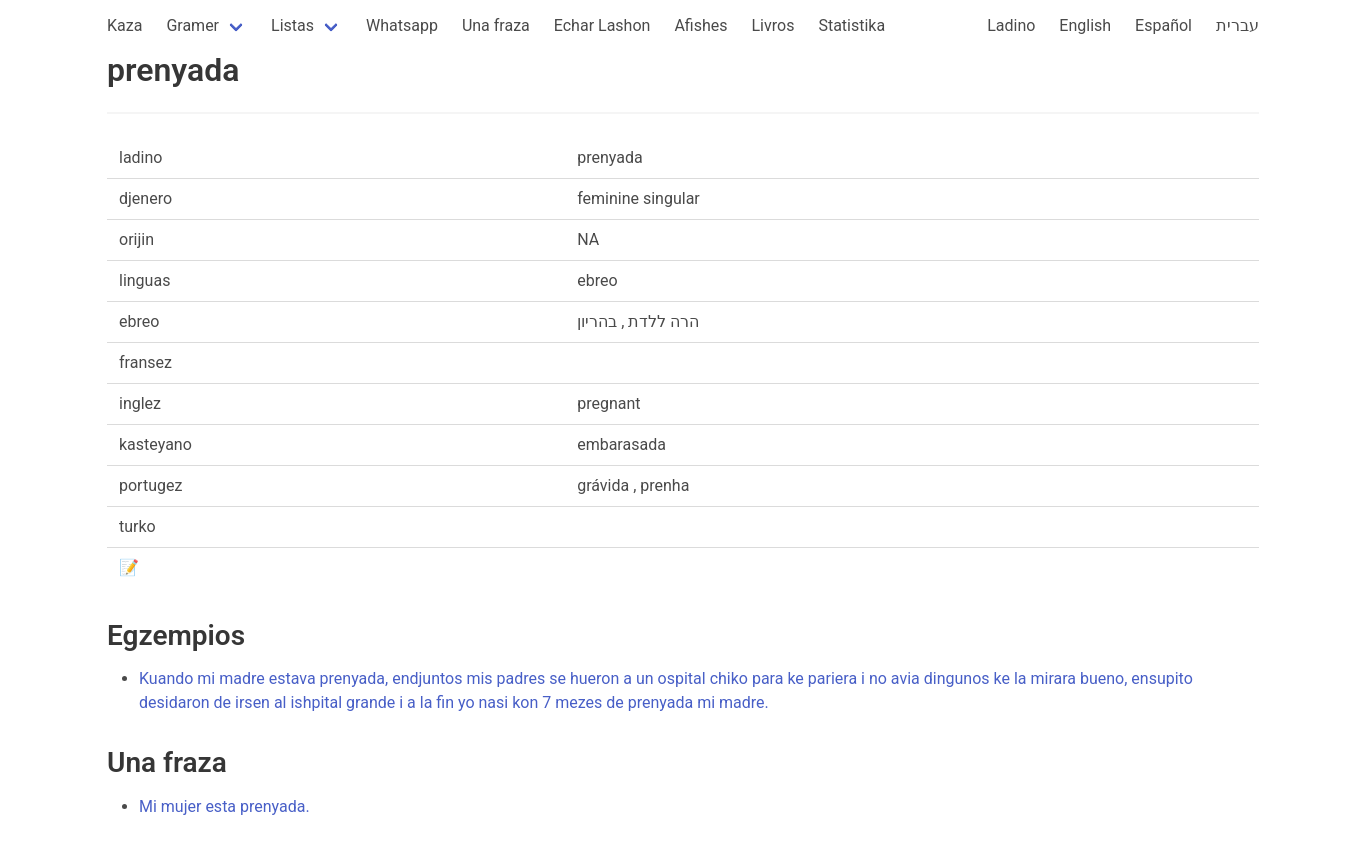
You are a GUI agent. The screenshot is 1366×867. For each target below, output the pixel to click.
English (1085, 25)
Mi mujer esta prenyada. (224, 806)
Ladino (1011, 25)
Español (1163, 25)
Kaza (124, 25)
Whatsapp (402, 25)
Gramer (192, 25)
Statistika (851, 25)
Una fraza (496, 25)
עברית (1237, 25)
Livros (773, 25)
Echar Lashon (602, 25)
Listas (292, 25)
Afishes (700, 25)
